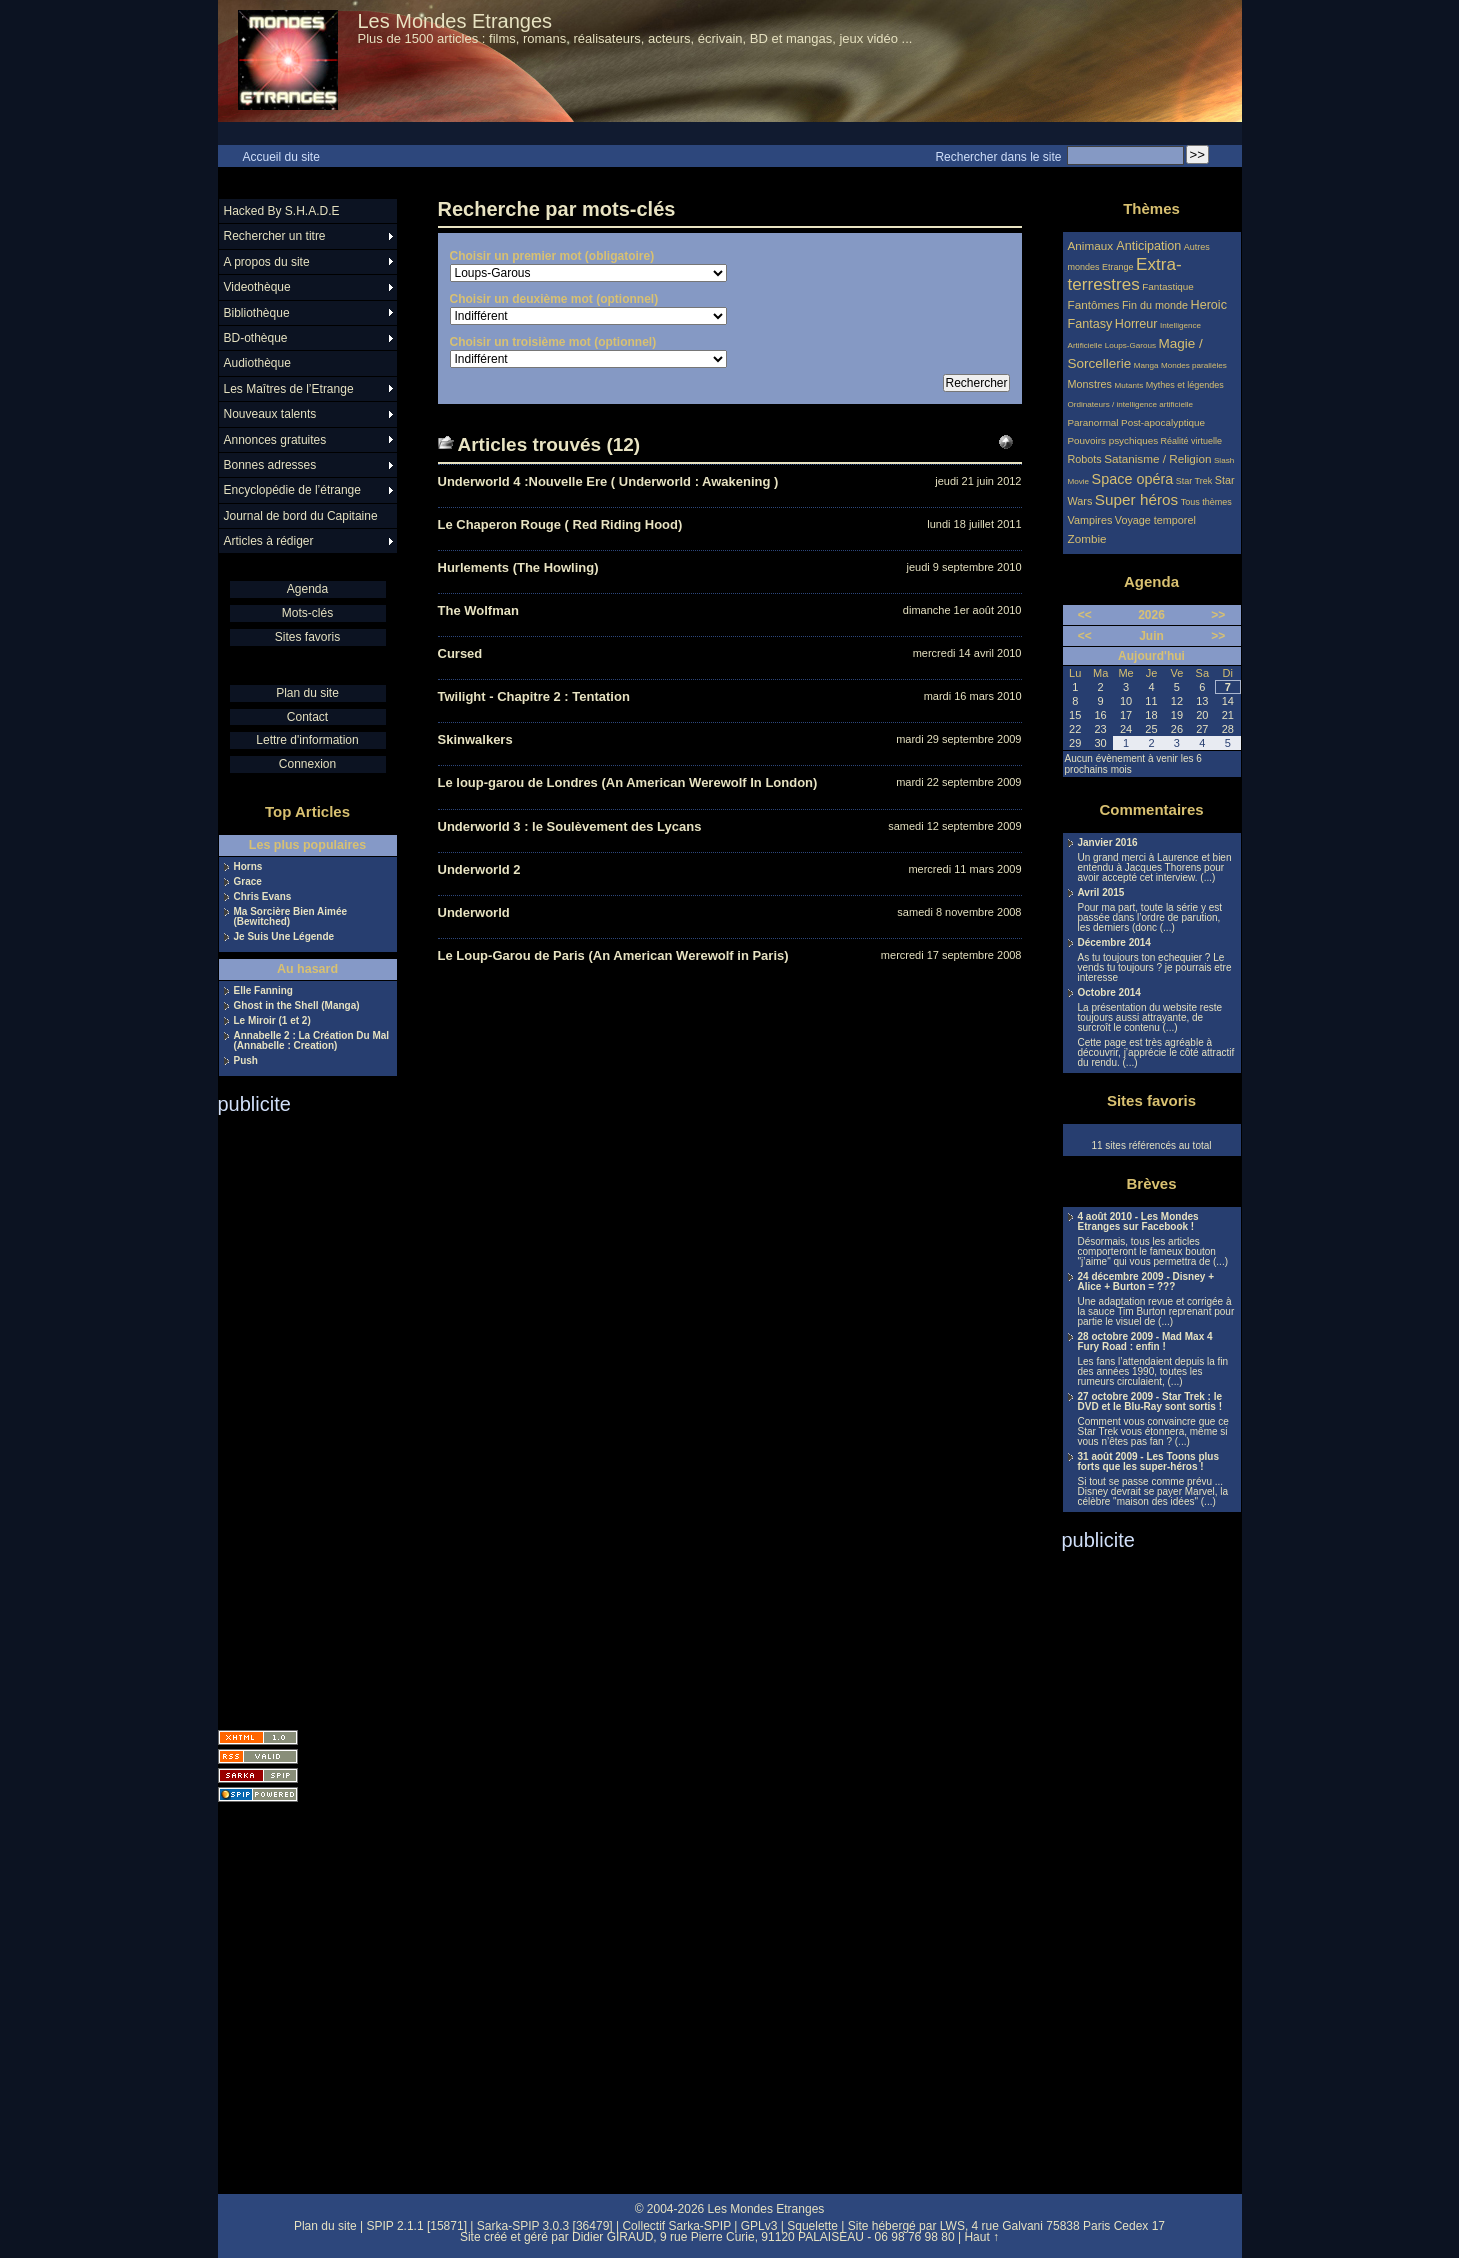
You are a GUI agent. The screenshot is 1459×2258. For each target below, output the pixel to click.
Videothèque (257, 287)
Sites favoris (307, 637)
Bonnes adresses (270, 465)
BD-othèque (256, 338)
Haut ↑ (981, 2237)
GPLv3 (759, 2226)
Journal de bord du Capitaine (301, 516)
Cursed (460, 653)
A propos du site (267, 262)
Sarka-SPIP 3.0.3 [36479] (545, 2226)
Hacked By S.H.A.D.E (282, 211)
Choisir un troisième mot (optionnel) (553, 342)
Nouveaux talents (270, 414)
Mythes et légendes (1185, 385)
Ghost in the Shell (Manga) (297, 1006)
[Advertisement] (298, 1416)
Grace (248, 882)
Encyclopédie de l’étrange (292, 490)
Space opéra (1133, 479)
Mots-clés (307, 613)
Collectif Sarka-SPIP (676, 2226)
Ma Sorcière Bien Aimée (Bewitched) (291, 917)
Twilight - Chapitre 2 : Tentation (534, 696)
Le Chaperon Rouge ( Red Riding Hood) (560, 524)
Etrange (1118, 267)
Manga (1146, 365)
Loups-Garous (1130, 345)
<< (1085, 615)
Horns (248, 867)
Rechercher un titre (275, 236)
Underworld (474, 912)
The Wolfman (478, 610)
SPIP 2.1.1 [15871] (416, 2226)
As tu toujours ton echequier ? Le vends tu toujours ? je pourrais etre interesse (1155, 968)
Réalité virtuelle (1192, 441)
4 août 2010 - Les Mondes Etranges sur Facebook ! (1138, 1222)
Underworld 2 (479, 869)
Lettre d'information (307, 740)
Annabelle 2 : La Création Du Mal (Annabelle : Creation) (312, 1041)
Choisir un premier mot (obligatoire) (552, 256)
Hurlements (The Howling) (518, 567)
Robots (1085, 459)
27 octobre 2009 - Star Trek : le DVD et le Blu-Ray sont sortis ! (1150, 1402)
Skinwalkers (475, 739)
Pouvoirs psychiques (1113, 440)
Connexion (307, 764)
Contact (307, 717)
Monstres (1090, 384)
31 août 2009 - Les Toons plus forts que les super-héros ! (1149, 1462)
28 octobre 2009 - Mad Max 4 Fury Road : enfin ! (1145, 1342)
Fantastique (1168, 286)
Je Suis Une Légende (284, 937)
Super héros (1136, 499)
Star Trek (1194, 481)
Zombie (1087, 538)
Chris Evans (263, 897)
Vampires (1090, 520)
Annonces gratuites (275, 440)
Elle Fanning (263, 991)
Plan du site (307, 693)
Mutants (1128, 385)
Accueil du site (281, 157)
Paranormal (1093, 422)
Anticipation (1148, 246)
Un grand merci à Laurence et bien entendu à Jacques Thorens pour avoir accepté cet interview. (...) (1155, 868)
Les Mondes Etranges (455, 21)
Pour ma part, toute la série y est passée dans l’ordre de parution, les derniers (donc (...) (1150, 918)
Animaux (1092, 245)
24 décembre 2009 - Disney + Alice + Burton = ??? (1146, 1282)
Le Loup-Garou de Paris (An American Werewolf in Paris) (613, 955)
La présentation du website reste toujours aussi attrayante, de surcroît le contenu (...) (1150, 1018)
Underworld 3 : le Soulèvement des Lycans (570, 826)
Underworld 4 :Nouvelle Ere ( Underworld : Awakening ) (608, 481)
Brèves (1151, 1183)
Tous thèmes (1206, 502)
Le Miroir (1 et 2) (272, 1021)
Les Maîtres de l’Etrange (289, 389)
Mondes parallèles (1194, 365)
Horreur (1136, 324)
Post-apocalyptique (1163, 422)
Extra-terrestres (1125, 274)
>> (1218, 615)
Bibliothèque (257, 313)
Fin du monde (1155, 305)
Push (246, 1061)
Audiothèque (257, 363)
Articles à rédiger (269, 541)
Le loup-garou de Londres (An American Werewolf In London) (628, 782)
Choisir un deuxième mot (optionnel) (554, 299)
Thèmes (1151, 208)
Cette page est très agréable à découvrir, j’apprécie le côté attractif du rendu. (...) (1156, 1053)
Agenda (307, 589)
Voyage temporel (1155, 520)
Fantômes (1094, 304)
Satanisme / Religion (1157, 458)
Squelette (812, 2226)
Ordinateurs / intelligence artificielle (1131, 404)
